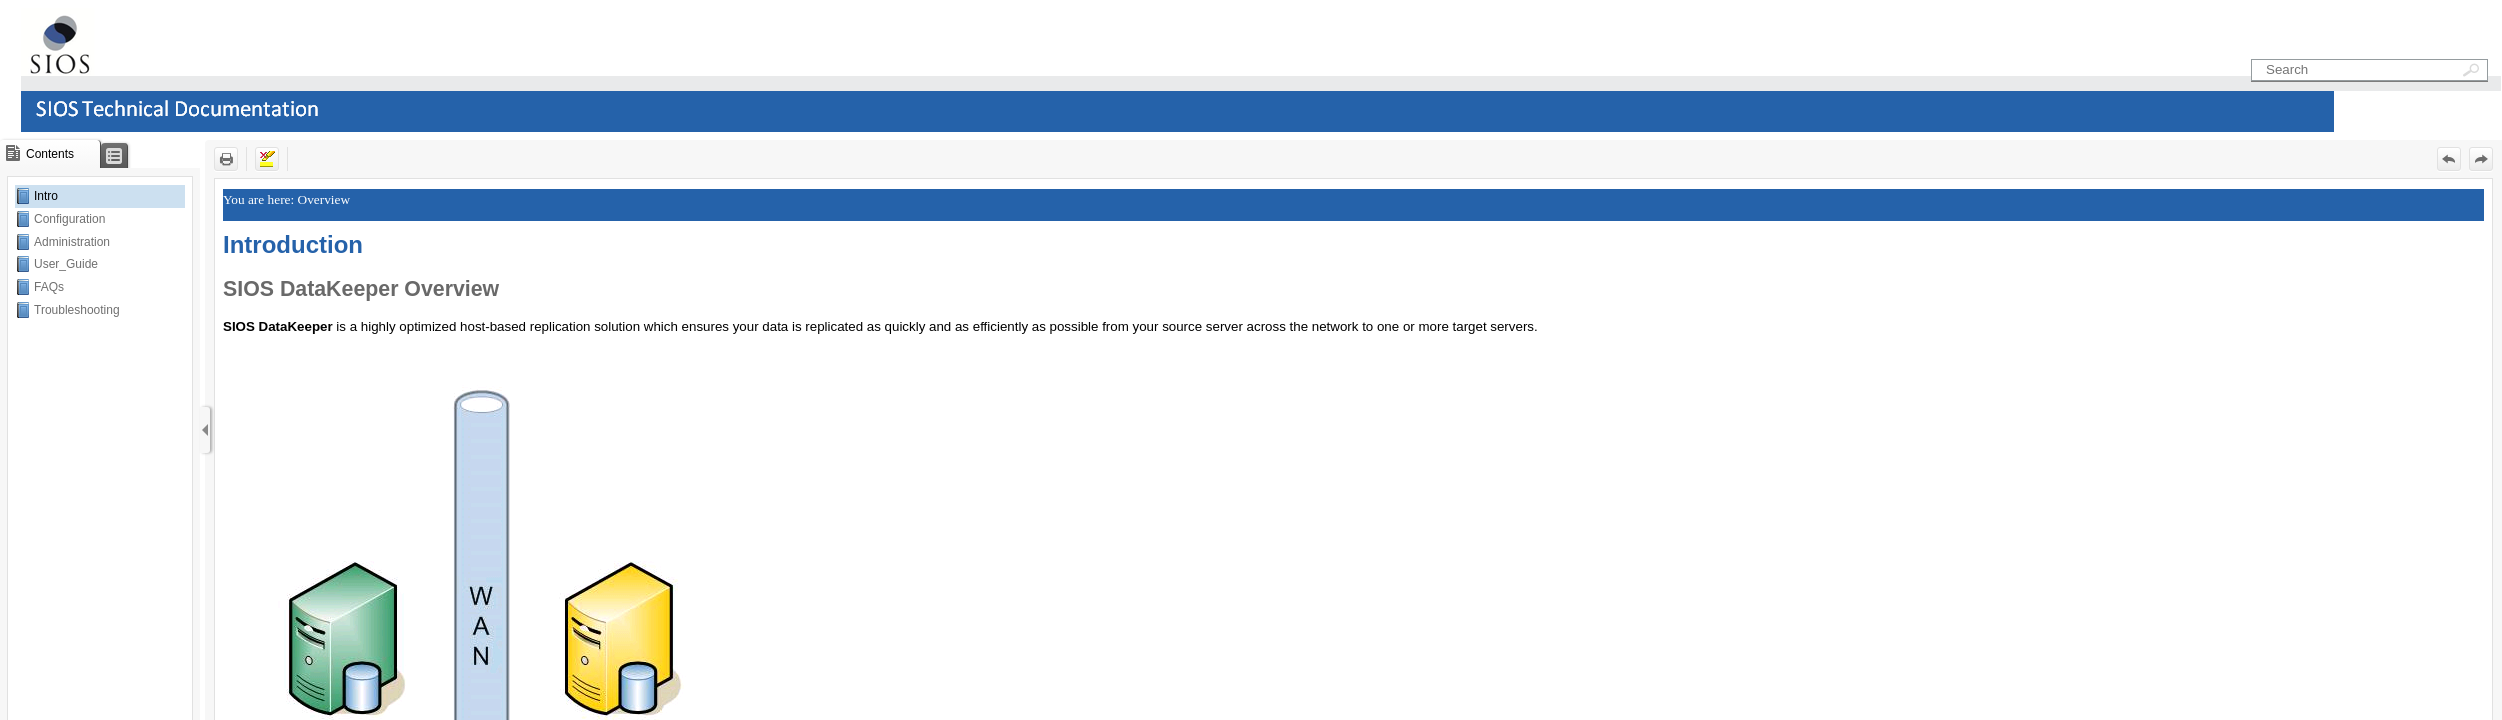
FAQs (49, 287)
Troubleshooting (77, 310)
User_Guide (66, 264)
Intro (46, 196)
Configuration (69, 219)
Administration (72, 242)
